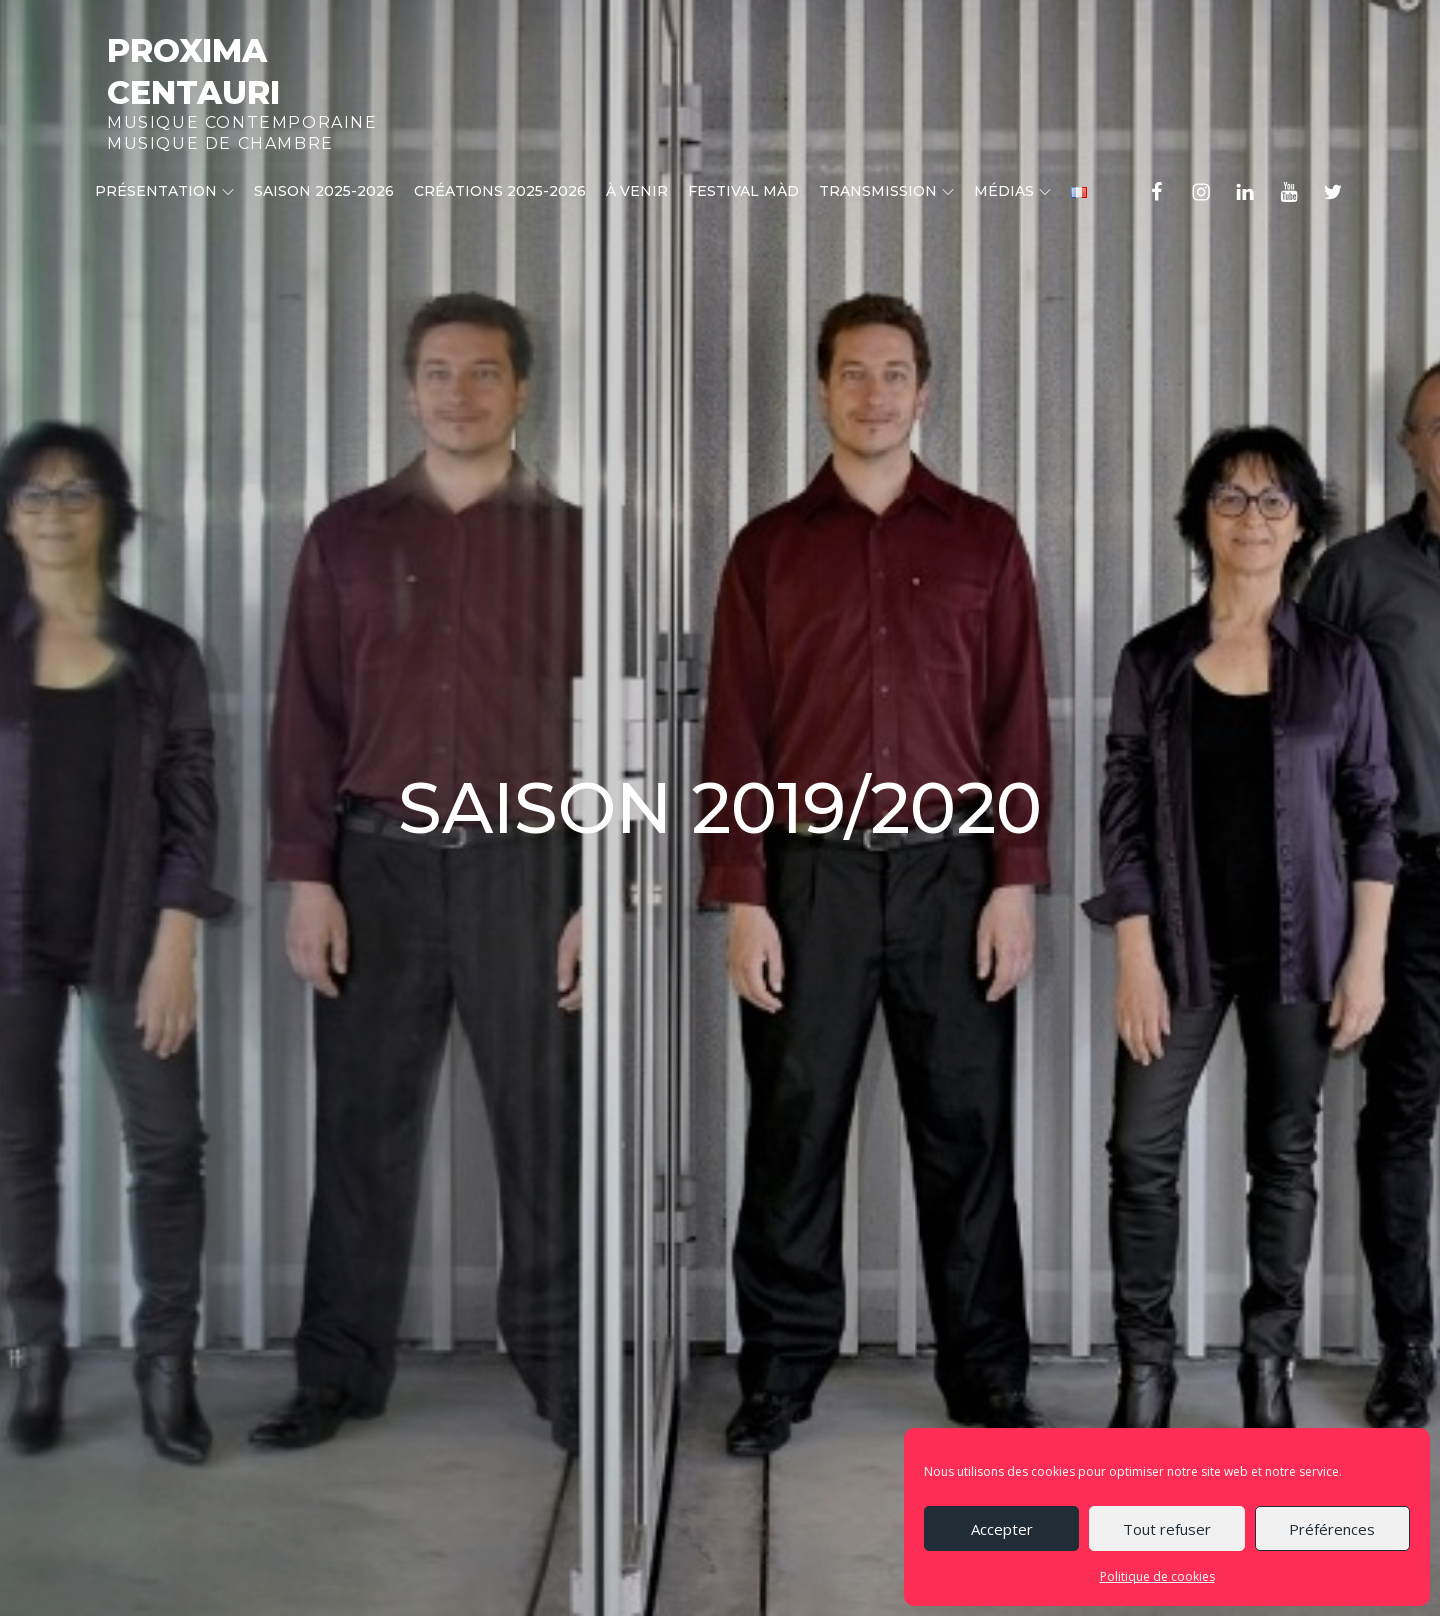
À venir (637, 191)
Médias (1012, 191)
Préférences (1332, 1529)
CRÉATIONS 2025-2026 (500, 191)
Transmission (886, 191)
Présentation (164, 191)
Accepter (1002, 1529)
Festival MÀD (743, 191)
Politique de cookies (1157, 1576)
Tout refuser (1167, 1529)
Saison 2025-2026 (324, 191)
